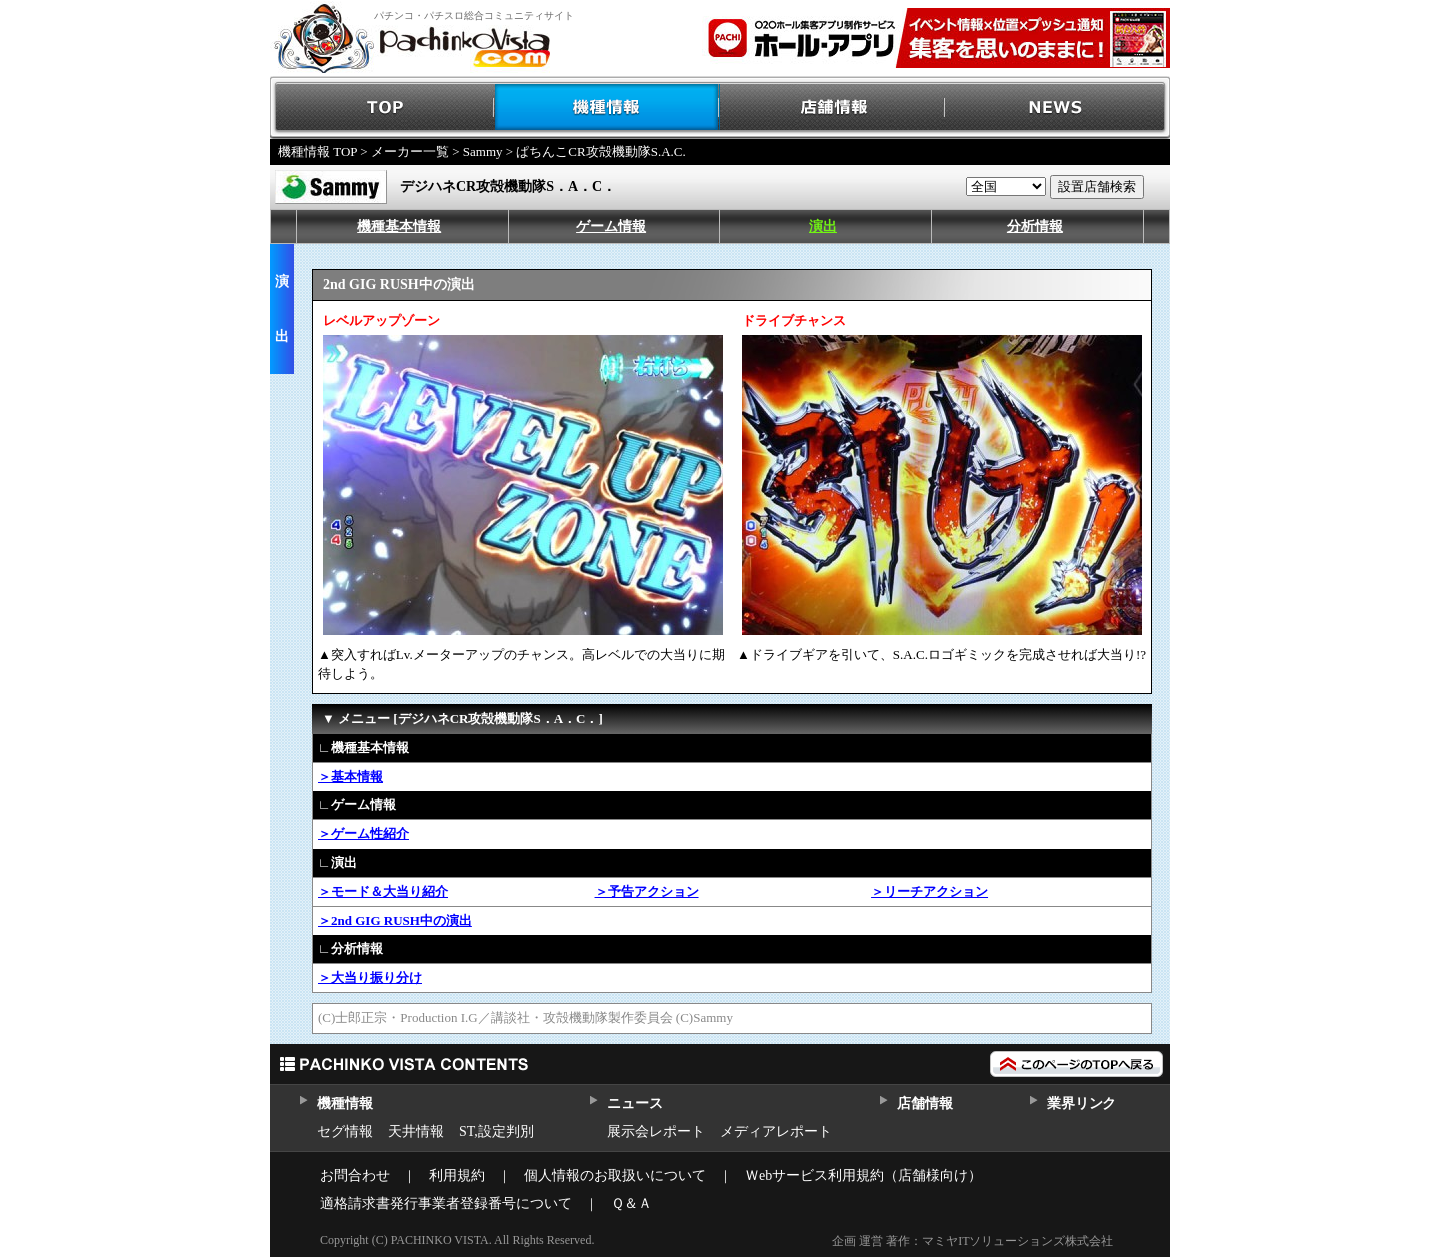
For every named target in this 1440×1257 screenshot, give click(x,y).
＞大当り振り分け (370, 977)
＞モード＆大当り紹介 (383, 891)
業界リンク (1081, 1103)
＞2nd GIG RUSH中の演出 (395, 920)
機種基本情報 (399, 226)
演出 (823, 226)
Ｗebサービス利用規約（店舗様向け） (863, 1175)
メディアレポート (776, 1131)
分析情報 (1035, 226)
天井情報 (416, 1131)
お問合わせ (355, 1175)
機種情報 (607, 107)
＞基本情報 (350, 776)
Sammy (483, 151)
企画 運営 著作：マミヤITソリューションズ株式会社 (972, 1241)
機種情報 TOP (317, 151)
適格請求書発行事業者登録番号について (446, 1203)
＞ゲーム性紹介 (363, 833)
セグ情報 (345, 1131)
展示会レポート (656, 1131)
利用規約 (457, 1175)
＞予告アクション (647, 891)
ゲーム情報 (611, 226)
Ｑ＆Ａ (631, 1203)
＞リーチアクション (929, 891)
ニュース (634, 1103)
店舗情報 (832, 107)
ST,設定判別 (496, 1131)
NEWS (1057, 107)
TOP (382, 107)
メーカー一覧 (410, 151)
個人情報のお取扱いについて (615, 1175)
